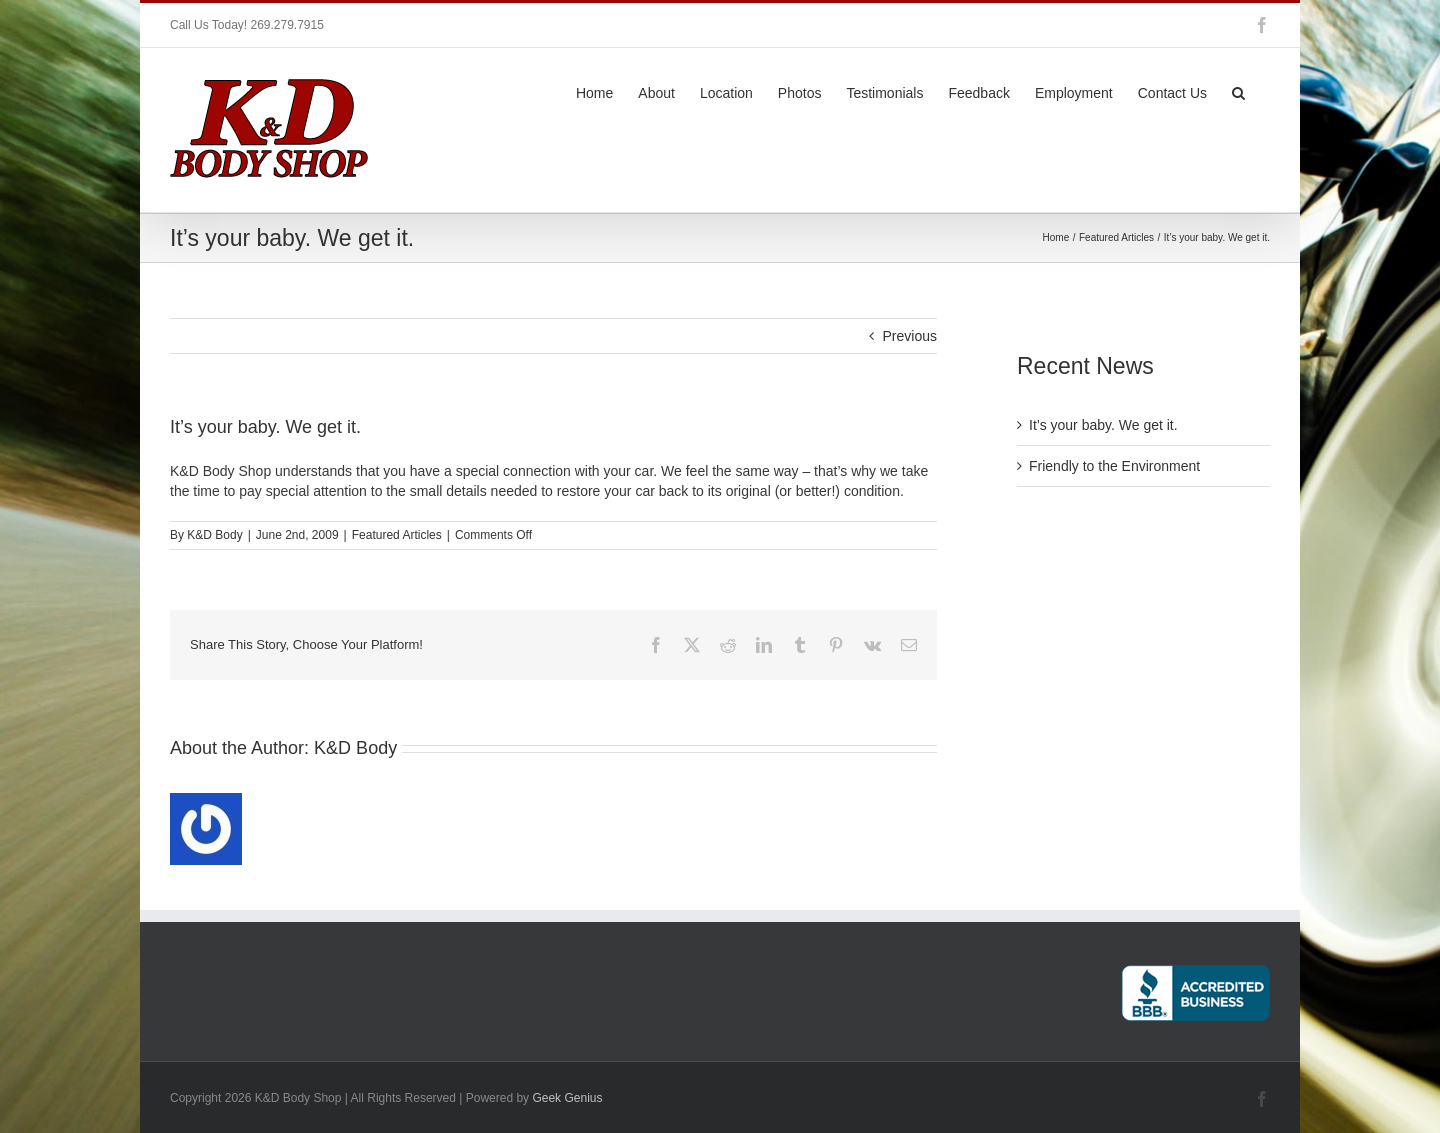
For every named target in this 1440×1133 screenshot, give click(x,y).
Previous (910, 336)
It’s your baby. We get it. (1103, 425)
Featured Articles (397, 535)
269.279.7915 (286, 25)
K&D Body (214, 535)
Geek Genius (567, 1098)
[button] (1238, 91)
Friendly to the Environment (1114, 466)
